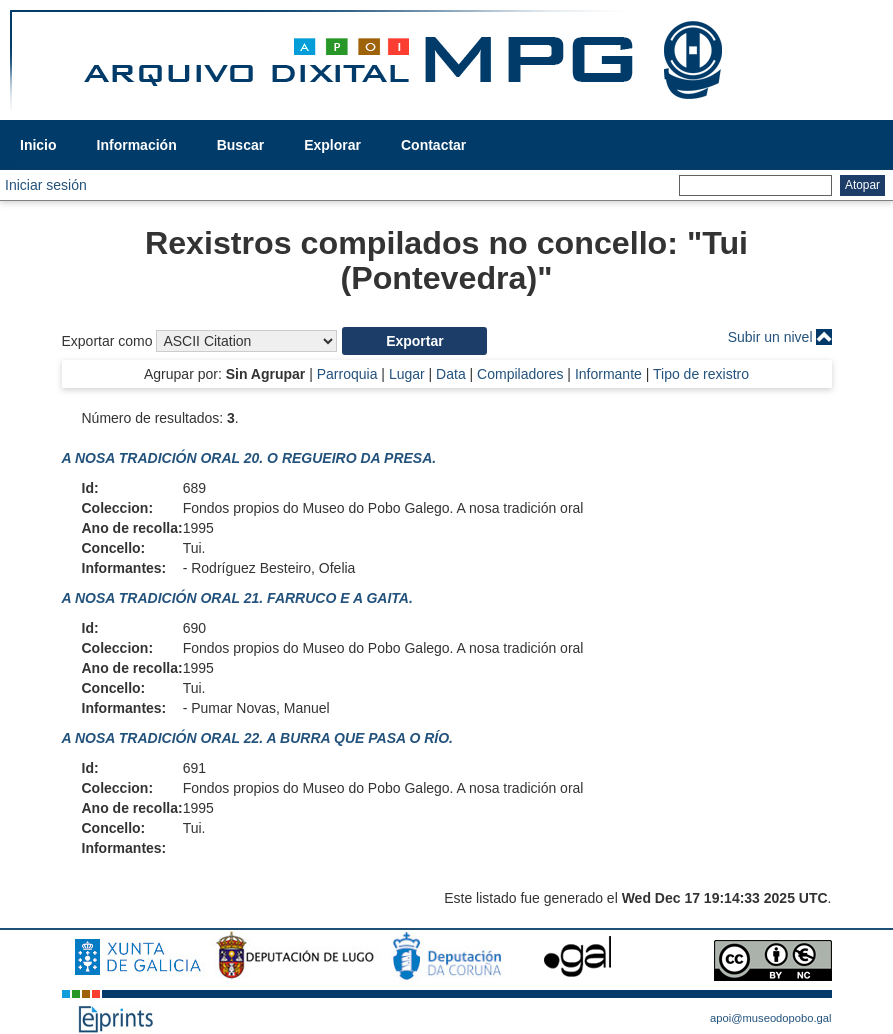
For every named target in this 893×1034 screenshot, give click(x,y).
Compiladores (520, 374)
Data (451, 374)
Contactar (433, 145)
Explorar (332, 145)
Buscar (240, 145)
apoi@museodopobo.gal (770, 1018)
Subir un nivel (770, 337)
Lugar (407, 374)
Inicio (38, 145)
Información (137, 145)
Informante (608, 374)
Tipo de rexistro (701, 374)
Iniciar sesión (46, 185)
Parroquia (347, 374)
